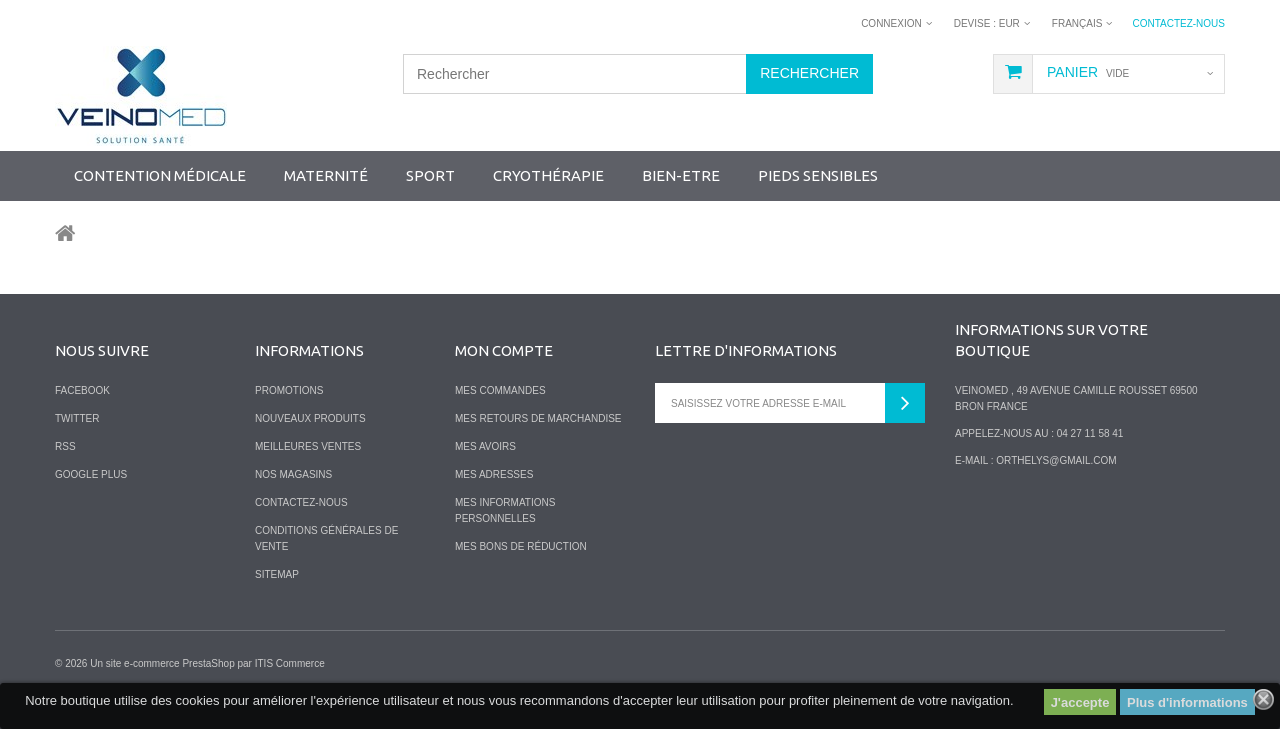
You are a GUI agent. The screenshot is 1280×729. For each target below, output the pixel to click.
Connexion (891, 23)
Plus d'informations (1187, 702)
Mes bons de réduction (521, 546)
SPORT (430, 175)
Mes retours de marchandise (538, 418)
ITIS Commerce (290, 663)
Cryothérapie (548, 175)
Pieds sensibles (818, 175)
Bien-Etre (681, 175)
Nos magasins (293, 474)
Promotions (289, 390)
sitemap (277, 574)
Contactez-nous (1178, 23)
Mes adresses (494, 474)
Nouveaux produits (310, 418)
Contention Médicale (160, 175)
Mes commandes (500, 390)
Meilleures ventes (308, 446)
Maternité (326, 175)
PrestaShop (208, 663)
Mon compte (504, 350)
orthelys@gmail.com (1056, 460)
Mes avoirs (485, 446)
